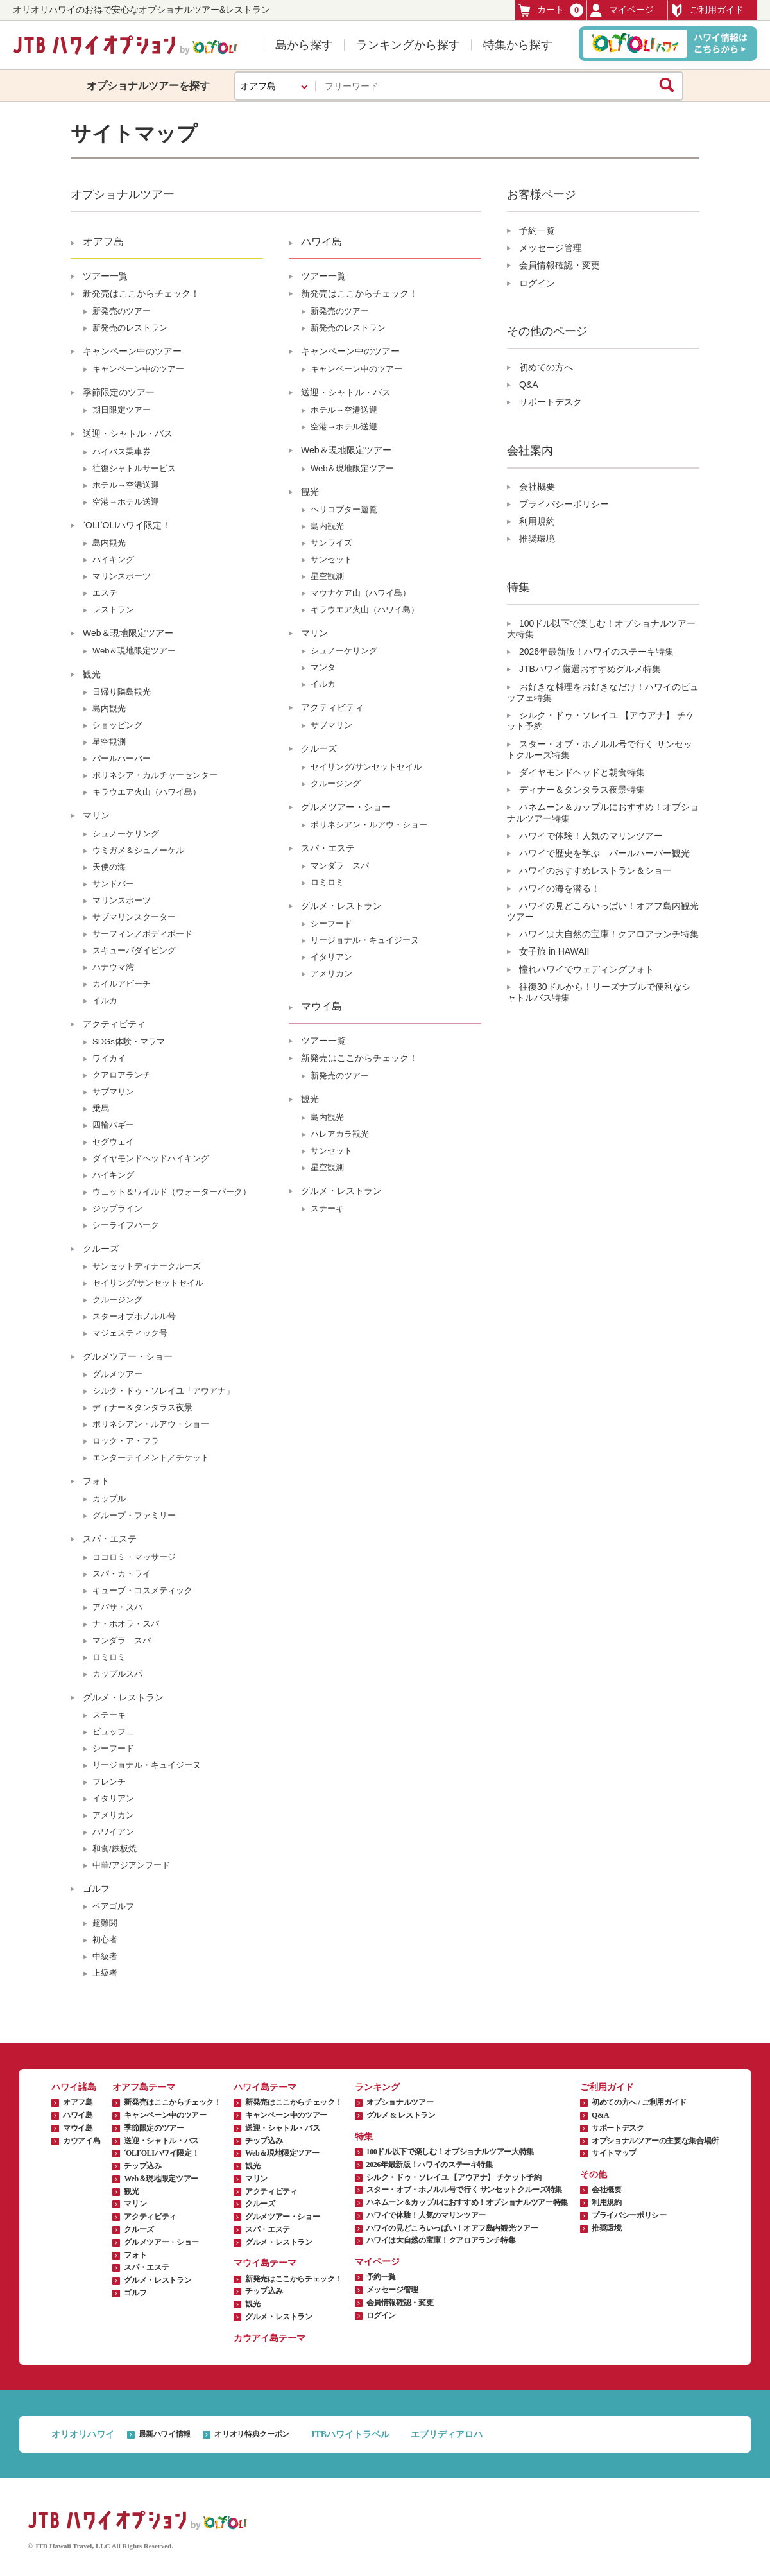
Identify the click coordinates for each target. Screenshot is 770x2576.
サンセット (331, 559)
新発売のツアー (121, 311)
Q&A (528, 384)
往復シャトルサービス (134, 468)
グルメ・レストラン (123, 1697)
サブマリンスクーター (134, 917)
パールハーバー (121, 758)
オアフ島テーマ (143, 2087)
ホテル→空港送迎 (125, 485)
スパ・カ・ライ (121, 1573)
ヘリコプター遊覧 (344, 509)
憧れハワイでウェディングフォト (586, 969)
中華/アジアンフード (131, 1865)
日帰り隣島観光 (121, 691)
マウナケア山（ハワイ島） (361, 593)
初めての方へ (546, 367)
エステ (104, 593)
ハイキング (113, 559)
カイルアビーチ (121, 984)
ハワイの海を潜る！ (559, 888)
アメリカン (113, 1815)
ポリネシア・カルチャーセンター (155, 775)
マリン (96, 815)
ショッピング (117, 725)
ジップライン (117, 1208)
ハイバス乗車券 (121, 451)
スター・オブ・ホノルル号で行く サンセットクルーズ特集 (464, 2189)
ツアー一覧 (105, 276)
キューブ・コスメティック (142, 1590)
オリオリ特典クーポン (251, 2434)
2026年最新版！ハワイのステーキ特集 (596, 651)
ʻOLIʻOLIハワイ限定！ (127, 525)
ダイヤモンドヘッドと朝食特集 (582, 772)
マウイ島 (321, 1006)
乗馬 (100, 1108)
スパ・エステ (110, 1539)
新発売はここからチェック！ (141, 293)
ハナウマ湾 (113, 967)
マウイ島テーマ (265, 2263)
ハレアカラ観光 (340, 1134)
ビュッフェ (113, 1731)
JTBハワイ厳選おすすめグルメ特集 (590, 669)
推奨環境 (537, 538)
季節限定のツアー (119, 392)
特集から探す (517, 45)
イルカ (104, 1000)
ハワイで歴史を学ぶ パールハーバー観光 (604, 853)
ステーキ (109, 1715)
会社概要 (537, 486)
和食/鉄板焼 (114, 1848)
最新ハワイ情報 (165, 2434)
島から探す (304, 45)
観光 (92, 674)
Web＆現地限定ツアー (128, 633)
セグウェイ (113, 1141)
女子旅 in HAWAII (554, 951)
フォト (96, 1481)
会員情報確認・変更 (559, 265)
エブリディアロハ (447, 2434)
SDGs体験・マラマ (128, 1041)
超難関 (104, 1923)
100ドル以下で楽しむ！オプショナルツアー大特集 (450, 2151)
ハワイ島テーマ (265, 2087)
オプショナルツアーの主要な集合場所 (655, 2140)
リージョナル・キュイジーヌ (146, 1765)
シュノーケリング (125, 833)
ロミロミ (109, 1657)
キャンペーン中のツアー (132, 351)
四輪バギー (113, 1125)
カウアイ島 (81, 2140)
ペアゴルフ (113, 1906)
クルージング (117, 1299)
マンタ (323, 667)
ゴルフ (96, 1888)
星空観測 (109, 742)
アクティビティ (114, 1024)
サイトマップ (614, 2152)
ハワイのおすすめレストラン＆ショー (595, 870)
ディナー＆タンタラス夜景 (142, 1407)
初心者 (104, 1939)
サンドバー (113, 883)
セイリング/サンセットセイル (147, 1283)
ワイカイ (109, 1058)
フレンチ (109, 1781)
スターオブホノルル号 (134, 1316)
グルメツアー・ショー (128, 1356)
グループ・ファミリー (134, 1515)
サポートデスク (550, 402)
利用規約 (537, 521)
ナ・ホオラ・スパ (125, 1624)
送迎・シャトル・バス (128, 433)
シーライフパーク (125, 1225)
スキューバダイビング (134, 950)
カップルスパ (117, 1674)
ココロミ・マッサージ (134, 1557)
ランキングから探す (408, 45)
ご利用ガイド (707, 10)
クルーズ (101, 1248)
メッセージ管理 (550, 248)
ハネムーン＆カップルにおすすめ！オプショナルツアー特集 (467, 2202)
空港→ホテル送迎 (125, 501)
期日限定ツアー (121, 410)
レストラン (113, 609)
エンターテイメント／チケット (150, 1457)
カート (550, 10)
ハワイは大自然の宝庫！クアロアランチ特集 (609, 934)
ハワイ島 (321, 241)
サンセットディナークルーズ (146, 1266)
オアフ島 (103, 241)
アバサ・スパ (117, 1607)
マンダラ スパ (121, 1640)
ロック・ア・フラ (125, 1441)
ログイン (537, 283)
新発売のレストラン (129, 328)
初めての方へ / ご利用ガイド (639, 2102)
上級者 (104, 1973)
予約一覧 (537, 230)
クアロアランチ (121, 1075)
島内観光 (109, 543)
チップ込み (142, 2165)
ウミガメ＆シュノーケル (138, 850)
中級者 (104, 1956)
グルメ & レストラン (401, 2115)
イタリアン (113, 1798)
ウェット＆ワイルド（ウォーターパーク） (171, 1192)
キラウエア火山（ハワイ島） (146, 792)
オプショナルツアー (400, 2102)
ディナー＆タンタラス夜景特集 (582, 789)
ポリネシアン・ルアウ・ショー (150, 1424)
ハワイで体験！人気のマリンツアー (591, 836)
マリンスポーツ (121, 576)
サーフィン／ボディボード (142, 933)
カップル (109, 1498)
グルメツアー (117, 1374)
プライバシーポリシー (564, 504)
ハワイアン (113, 1832)
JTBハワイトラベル (349, 2434)
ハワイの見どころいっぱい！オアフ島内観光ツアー (452, 2228)
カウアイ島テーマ (269, 2338)
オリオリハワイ (82, 2434)
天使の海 (109, 867)
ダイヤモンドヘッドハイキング (150, 1158)
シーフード (113, 1748)
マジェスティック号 (129, 1333)
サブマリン (113, 1091)
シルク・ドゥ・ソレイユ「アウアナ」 (163, 1391)
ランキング (377, 2087)
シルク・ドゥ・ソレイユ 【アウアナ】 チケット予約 (454, 2177)
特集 (364, 2136)
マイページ (622, 10)
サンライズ (331, 543)
